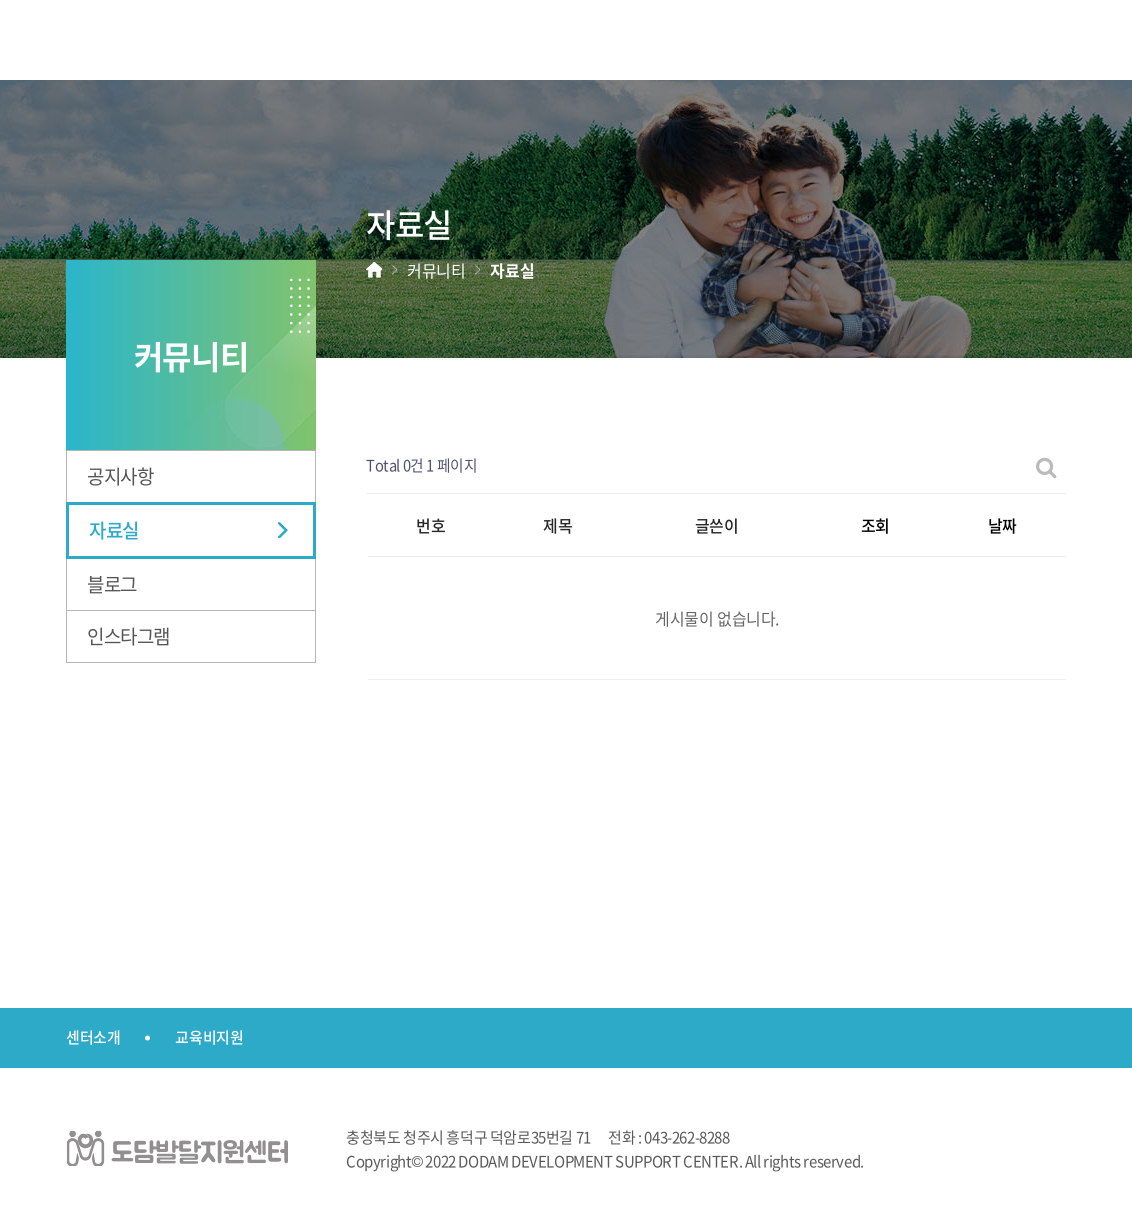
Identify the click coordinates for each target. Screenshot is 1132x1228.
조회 (875, 525)
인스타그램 (128, 636)
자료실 (114, 530)
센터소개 (93, 1037)
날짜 (1002, 525)
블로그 (112, 584)
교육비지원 (209, 1037)
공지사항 (120, 476)
